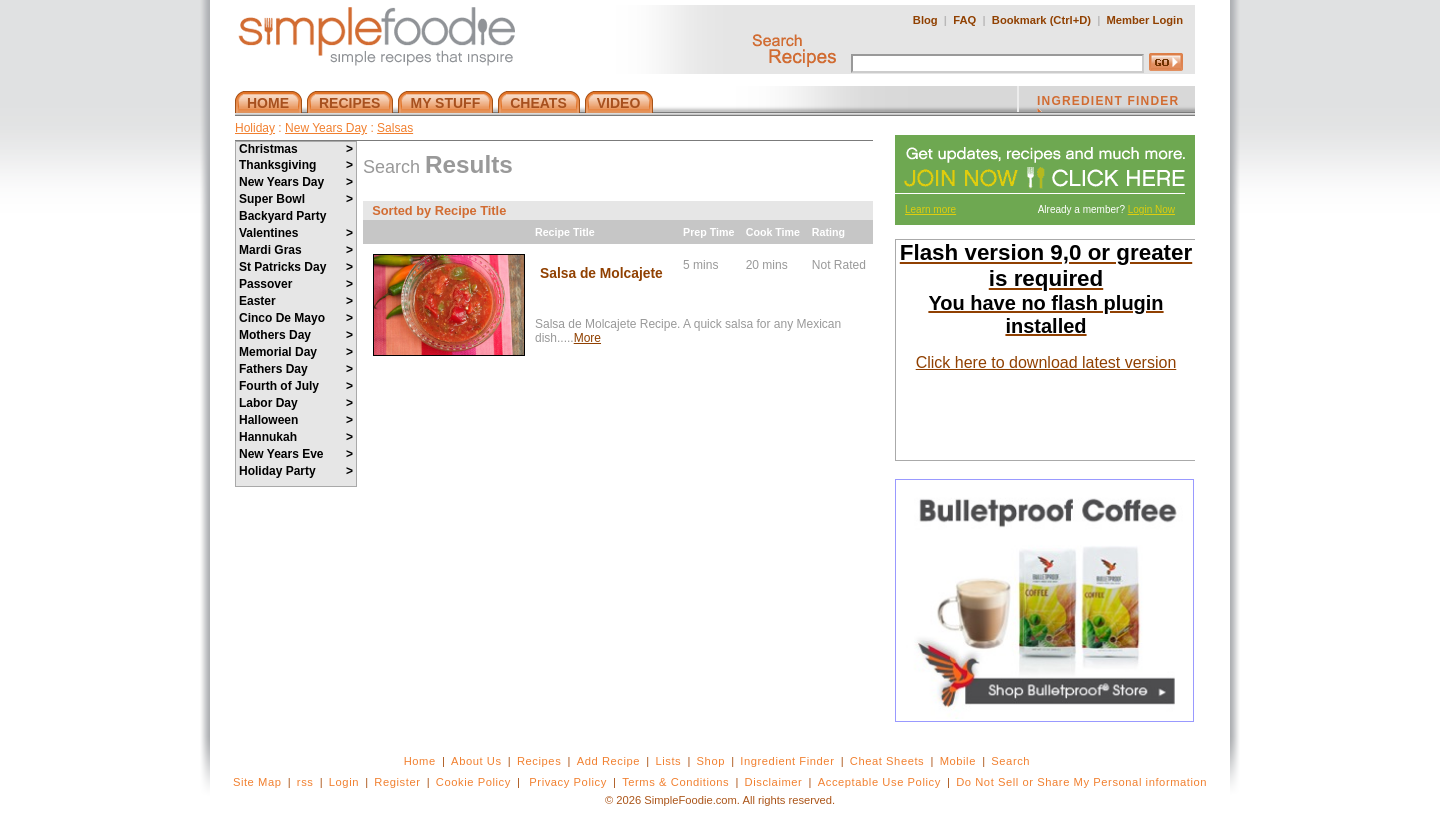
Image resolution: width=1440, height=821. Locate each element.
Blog (925, 20)
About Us (476, 761)
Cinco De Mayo (296, 318)
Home (420, 761)
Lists (668, 761)
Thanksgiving (296, 165)
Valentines (296, 233)
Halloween (296, 420)
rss (305, 782)
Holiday (255, 128)
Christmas (296, 149)
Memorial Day (296, 352)
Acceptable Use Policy (879, 782)
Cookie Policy (473, 782)
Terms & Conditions (675, 782)
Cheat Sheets (887, 761)
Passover (296, 284)
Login (344, 782)
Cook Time (773, 232)
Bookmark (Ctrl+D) (1041, 20)
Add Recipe (608, 761)
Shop (711, 761)
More (587, 338)
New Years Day (326, 128)
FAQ (964, 20)
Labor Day (296, 403)
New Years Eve (296, 454)
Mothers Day (296, 335)
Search (1010, 761)
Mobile (958, 761)
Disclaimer (774, 782)
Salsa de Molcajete (601, 273)
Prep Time (708, 232)
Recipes (539, 761)
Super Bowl (296, 199)
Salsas (395, 128)
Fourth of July (296, 386)
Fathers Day (296, 369)
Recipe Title (565, 232)
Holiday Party (296, 471)
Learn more (930, 209)
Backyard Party (282, 216)
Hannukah (296, 437)
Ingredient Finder (787, 761)
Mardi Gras (296, 250)
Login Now (1151, 209)
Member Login (1145, 20)
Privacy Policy (567, 782)
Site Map (257, 782)
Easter (296, 301)
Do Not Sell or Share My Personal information (1081, 782)
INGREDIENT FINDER (1108, 103)
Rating (828, 232)
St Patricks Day (296, 267)
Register (397, 782)
